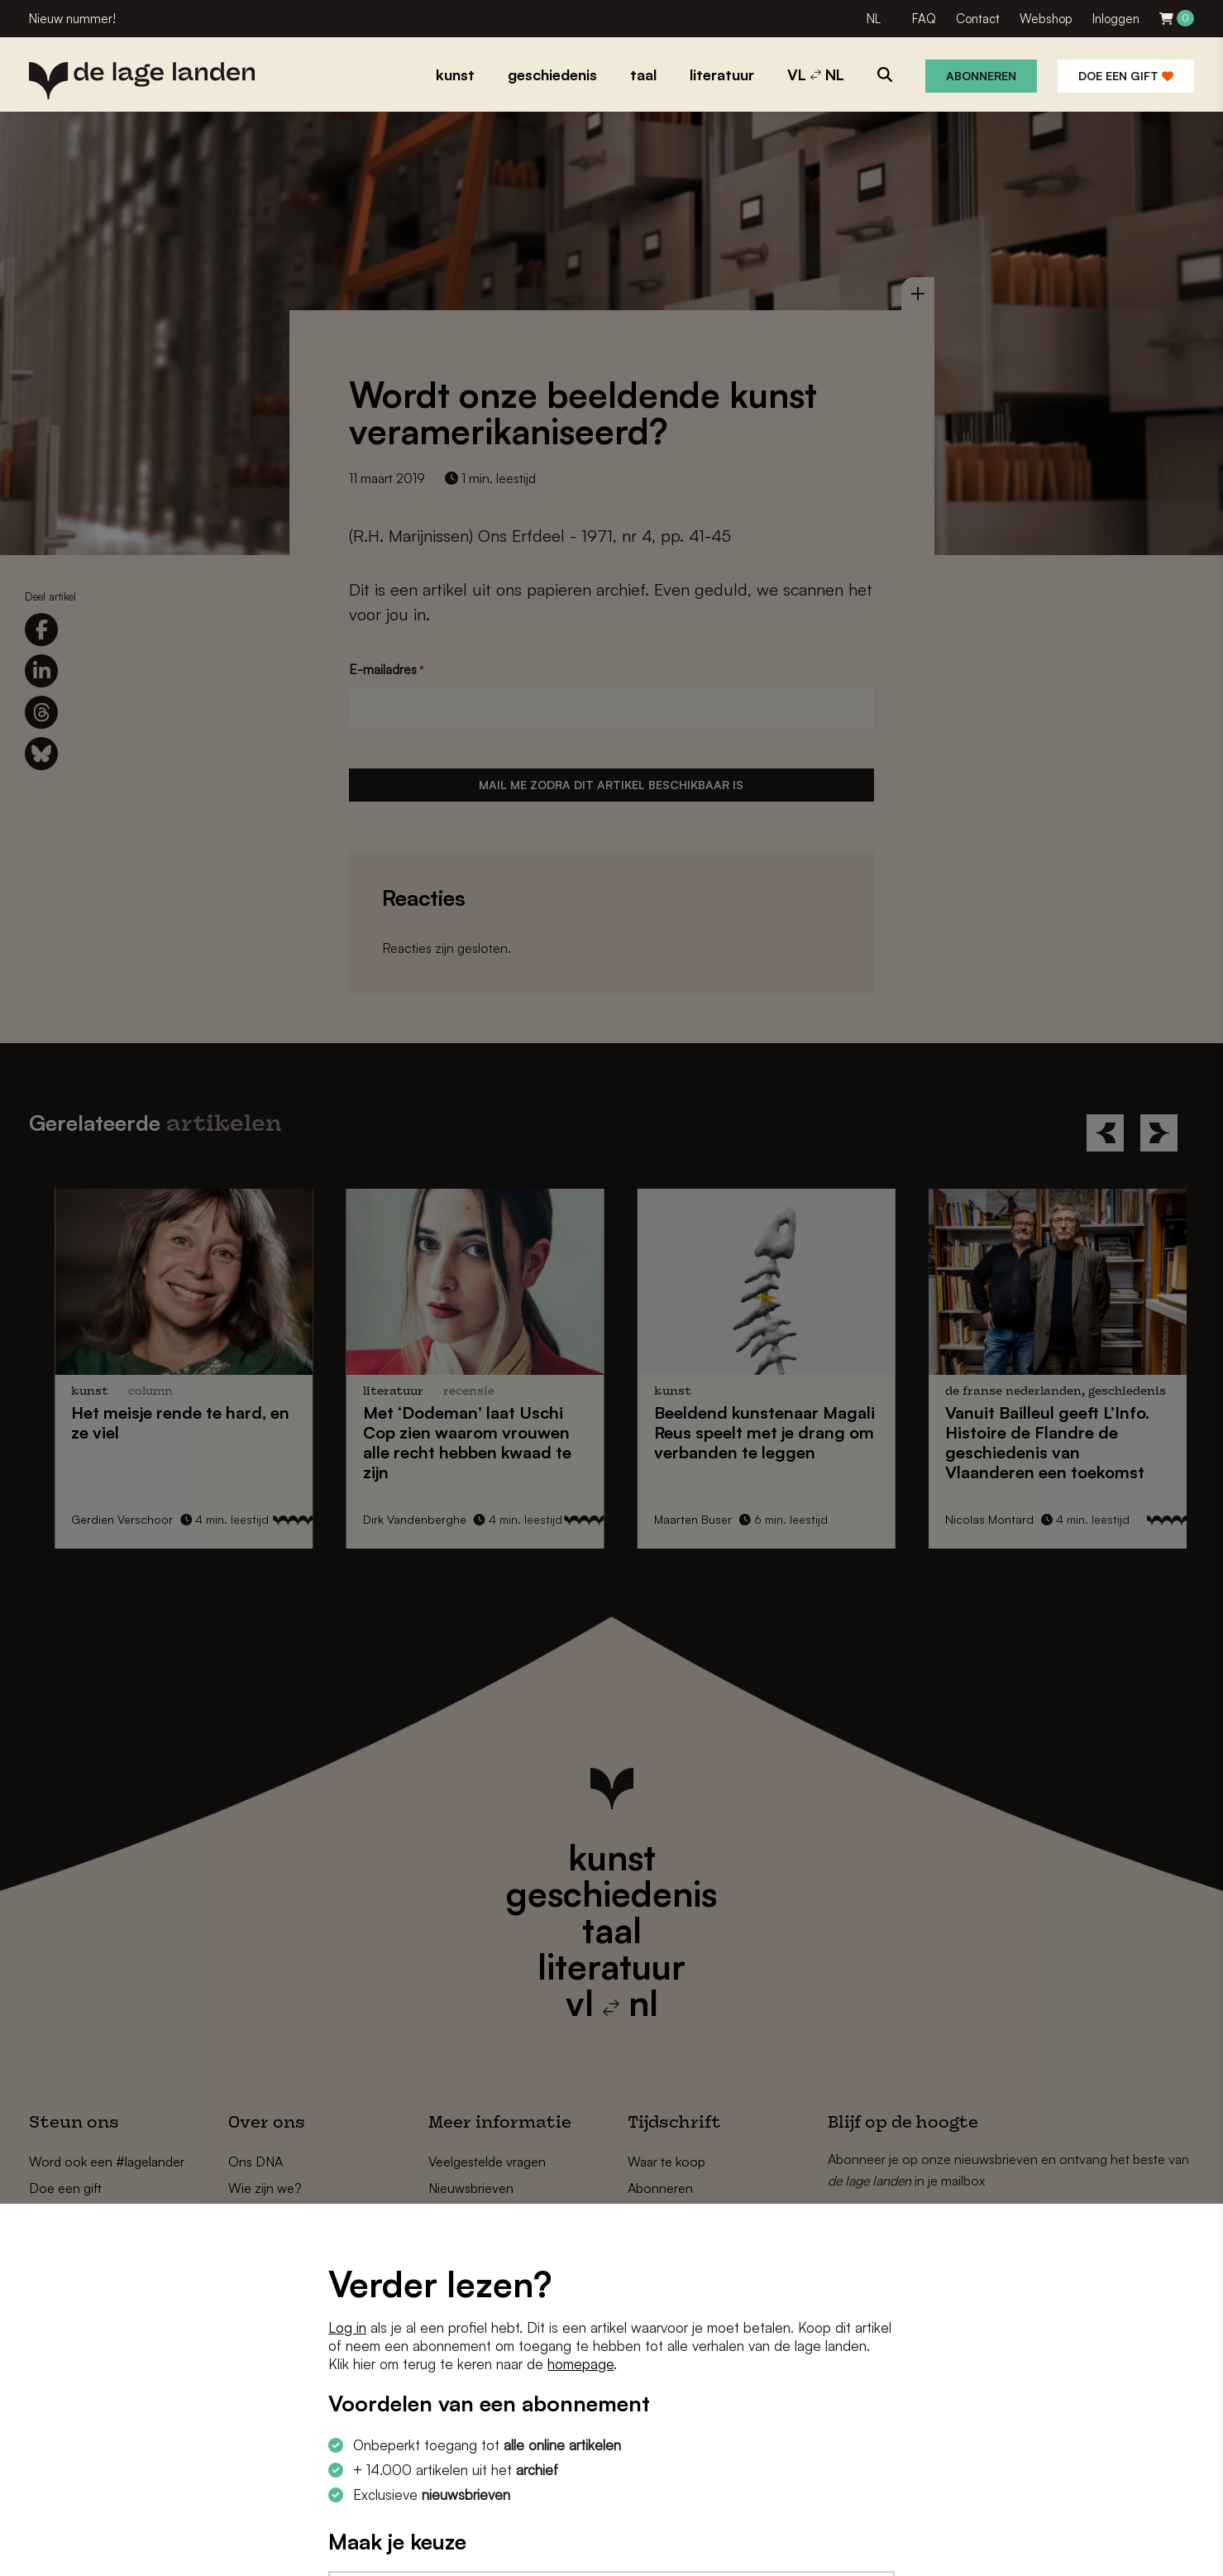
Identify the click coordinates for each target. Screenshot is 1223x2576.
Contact (978, 18)
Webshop (1046, 18)
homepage (580, 2364)
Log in (347, 2327)
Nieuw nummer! (72, 18)
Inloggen (1115, 18)
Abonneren (981, 76)
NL (874, 18)
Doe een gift (1125, 76)
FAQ (924, 18)
